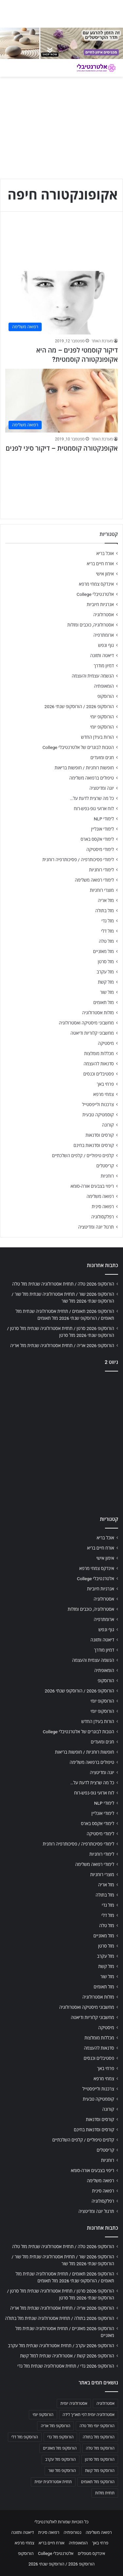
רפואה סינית (103, 1206)
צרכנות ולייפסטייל (98, 1104)
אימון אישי (105, 573)
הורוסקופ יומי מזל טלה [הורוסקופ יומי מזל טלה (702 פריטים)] (96, 2426)
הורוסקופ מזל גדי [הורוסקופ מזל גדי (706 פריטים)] (60, 2437)
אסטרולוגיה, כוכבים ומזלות (90, 624)
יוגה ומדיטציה (102, 788)
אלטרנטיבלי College (95, 594)
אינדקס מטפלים (91, 2553)
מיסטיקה (106, 1043)
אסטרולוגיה (103, 614)
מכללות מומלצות (99, 1053)
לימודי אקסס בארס (97, 839)
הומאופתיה (104, 686)
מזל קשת (106, 982)
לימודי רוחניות (101, 869)
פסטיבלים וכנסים (98, 1073)
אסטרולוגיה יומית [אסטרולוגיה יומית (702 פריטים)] (73, 2403)
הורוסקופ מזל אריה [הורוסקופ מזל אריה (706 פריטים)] (55, 2426)
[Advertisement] (61, 1441)
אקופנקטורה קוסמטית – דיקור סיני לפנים (62, 448)
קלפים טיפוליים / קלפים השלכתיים (83, 1155)
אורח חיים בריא (100, 563)
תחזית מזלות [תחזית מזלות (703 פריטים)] (104, 2493)
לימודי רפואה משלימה (94, 880)
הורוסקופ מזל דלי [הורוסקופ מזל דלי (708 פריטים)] (24, 2437)
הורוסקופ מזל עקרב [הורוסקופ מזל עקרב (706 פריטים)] (60, 2459)
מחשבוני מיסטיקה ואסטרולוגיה (86, 1022)
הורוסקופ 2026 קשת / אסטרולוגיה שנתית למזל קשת (67, 2355)
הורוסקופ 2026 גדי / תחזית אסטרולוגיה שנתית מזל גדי (65, 2366)
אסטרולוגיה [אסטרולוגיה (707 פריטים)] (105, 2403)
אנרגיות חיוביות (100, 604)
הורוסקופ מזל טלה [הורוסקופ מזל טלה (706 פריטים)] (100, 2448)
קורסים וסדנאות (100, 1135)
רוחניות (107, 1176)
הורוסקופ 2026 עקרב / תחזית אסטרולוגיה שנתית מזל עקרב (61, 2345)
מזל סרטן (106, 961)
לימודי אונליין (102, 829)
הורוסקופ (105, 696)
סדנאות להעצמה (99, 1063)
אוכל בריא (105, 553)
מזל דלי (107, 931)
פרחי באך (105, 1084)
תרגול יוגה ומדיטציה (96, 1227)
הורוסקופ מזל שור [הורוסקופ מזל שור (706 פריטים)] (62, 2470)
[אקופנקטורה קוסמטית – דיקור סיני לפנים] (61, 400)
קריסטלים (105, 1165)
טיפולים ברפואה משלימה (91, 778)
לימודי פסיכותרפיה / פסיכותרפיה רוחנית (78, 859)
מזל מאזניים (103, 951)
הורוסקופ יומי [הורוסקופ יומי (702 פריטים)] (42, 2414)
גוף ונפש (106, 645)
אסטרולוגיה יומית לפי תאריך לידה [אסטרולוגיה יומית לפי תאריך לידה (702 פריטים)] (88, 2414)
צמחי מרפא (103, 1094)
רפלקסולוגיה (102, 1216)
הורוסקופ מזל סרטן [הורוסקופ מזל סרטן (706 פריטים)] (99, 2459)
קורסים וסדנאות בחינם (93, 1145)
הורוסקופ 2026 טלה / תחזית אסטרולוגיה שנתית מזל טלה (63, 1284)
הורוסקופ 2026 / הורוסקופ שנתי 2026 (79, 706)
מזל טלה (106, 941)
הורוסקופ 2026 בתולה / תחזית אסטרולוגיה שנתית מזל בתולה (59, 2318)
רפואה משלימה (100, 1196)
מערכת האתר (102, 341)
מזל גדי (107, 920)
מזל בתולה (104, 910)
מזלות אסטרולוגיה (98, 1012)
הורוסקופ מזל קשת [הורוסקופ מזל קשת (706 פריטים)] (99, 2470)
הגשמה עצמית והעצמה (93, 675)
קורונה (108, 1125)
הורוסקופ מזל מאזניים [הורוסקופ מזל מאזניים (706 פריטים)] (60, 2448)
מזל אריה (106, 900)
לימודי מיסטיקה (100, 849)
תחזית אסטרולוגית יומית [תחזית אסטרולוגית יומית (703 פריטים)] (53, 2482)
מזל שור (107, 992)
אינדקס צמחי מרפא (96, 584)
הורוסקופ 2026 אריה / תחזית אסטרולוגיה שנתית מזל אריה (62, 1345)
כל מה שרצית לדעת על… (92, 798)
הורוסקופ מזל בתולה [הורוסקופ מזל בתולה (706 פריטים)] (98, 2437)
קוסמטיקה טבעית (98, 1114)
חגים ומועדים (102, 757)
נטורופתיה (72, 2532)
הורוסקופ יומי (102, 716)
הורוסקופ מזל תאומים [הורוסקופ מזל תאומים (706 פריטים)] (97, 2482)
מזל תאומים (103, 1002)
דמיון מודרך (104, 665)
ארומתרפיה (103, 635)
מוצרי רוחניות (102, 890)
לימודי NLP (104, 818)
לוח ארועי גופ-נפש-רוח (94, 808)
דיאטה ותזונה (102, 655)
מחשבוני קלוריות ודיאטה (92, 1033)
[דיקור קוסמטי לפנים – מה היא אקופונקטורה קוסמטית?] (61, 302)
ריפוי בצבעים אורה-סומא (92, 1186)
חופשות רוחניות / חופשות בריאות (84, 767)
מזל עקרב (105, 971)
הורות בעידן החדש (97, 737)
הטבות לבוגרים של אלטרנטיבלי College (78, 747)
